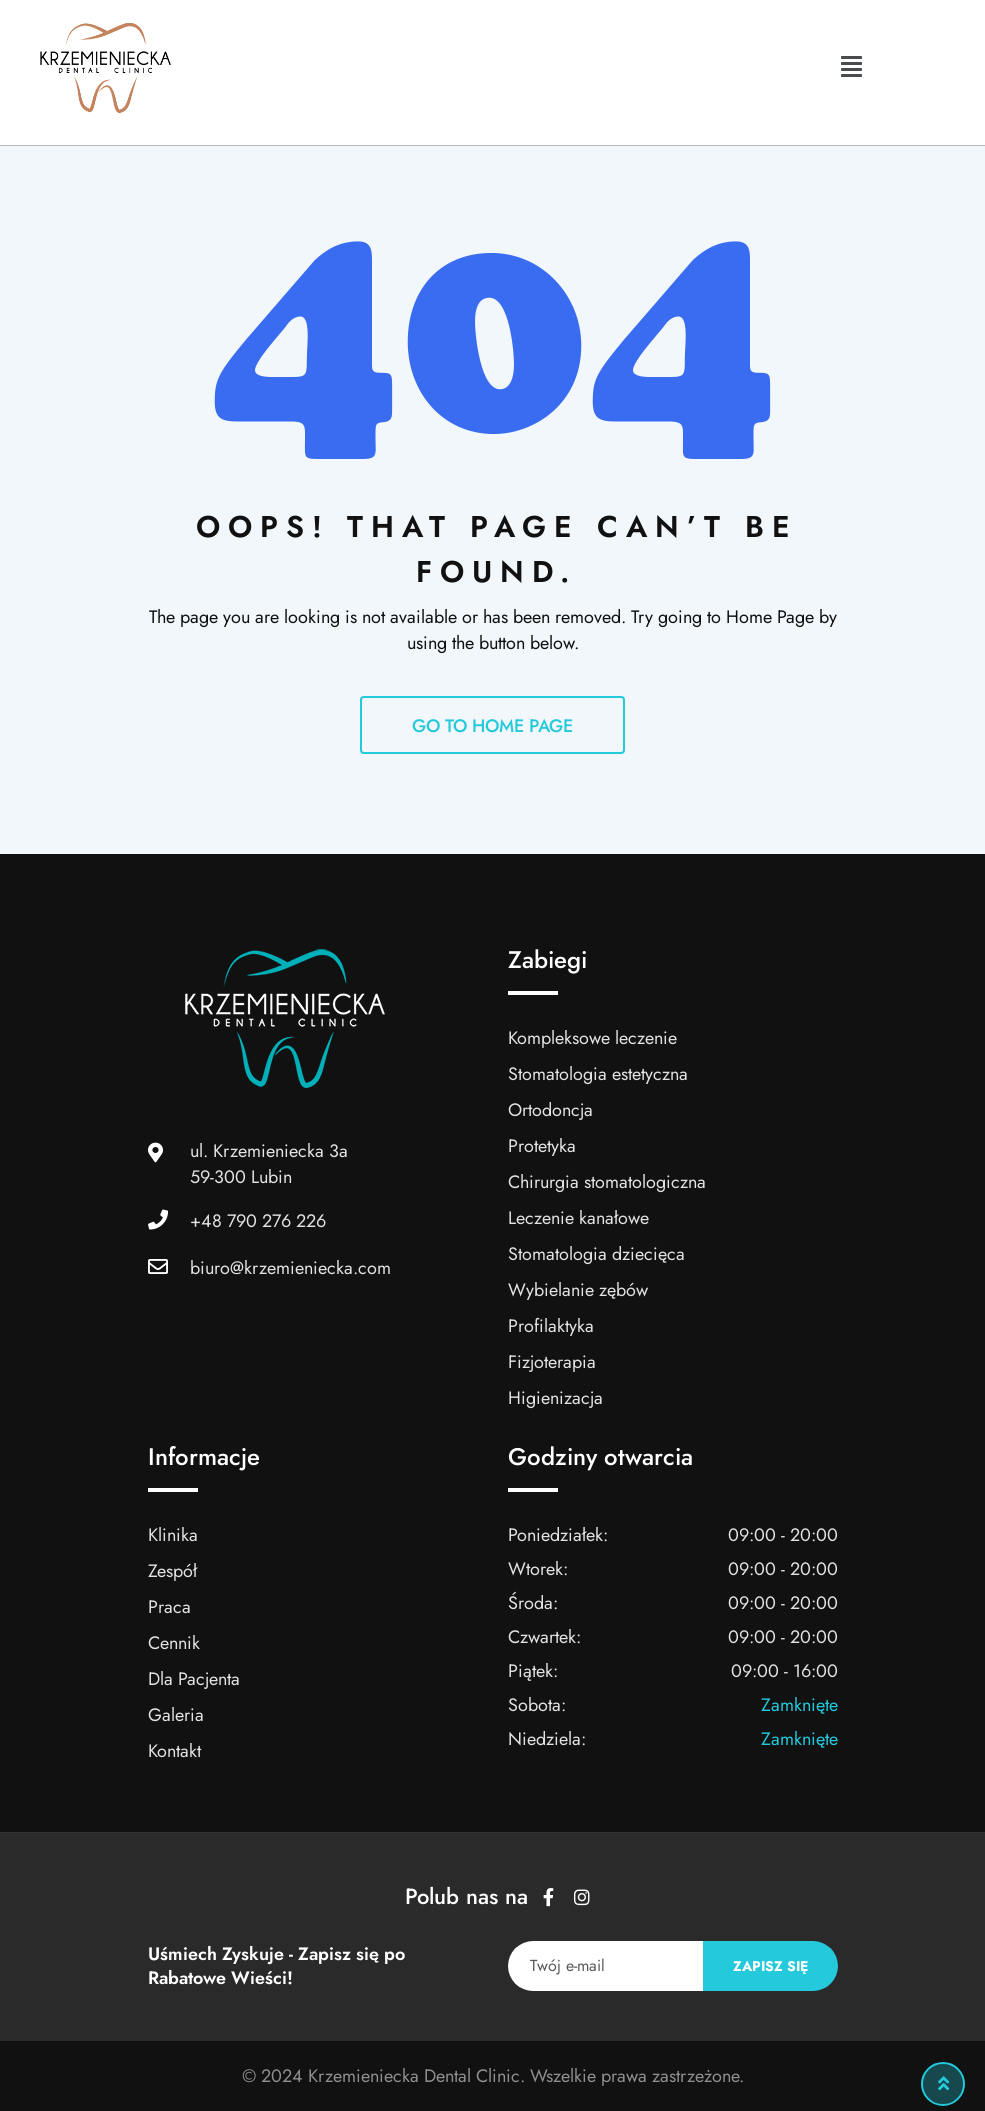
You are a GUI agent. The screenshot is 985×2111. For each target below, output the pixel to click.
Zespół (172, 1571)
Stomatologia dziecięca (596, 1254)
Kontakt (174, 1751)
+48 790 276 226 (258, 1221)
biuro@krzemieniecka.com (290, 1268)
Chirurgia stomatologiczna (607, 1182)
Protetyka (542, 1146)
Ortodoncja (551, 1110)
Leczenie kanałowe (578, 1218)
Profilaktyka (551, 1326)
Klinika (173, 1535)
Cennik (174, 1643)
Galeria (176, 1715)
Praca (169, 1607)
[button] (851, 66)
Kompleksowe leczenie (592, 1038)
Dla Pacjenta (194, 1679)
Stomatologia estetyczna (598, 1074)
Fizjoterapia (552, 1362)
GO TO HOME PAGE (492, 726)
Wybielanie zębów (578, 1290)
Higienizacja (556, 1398)
